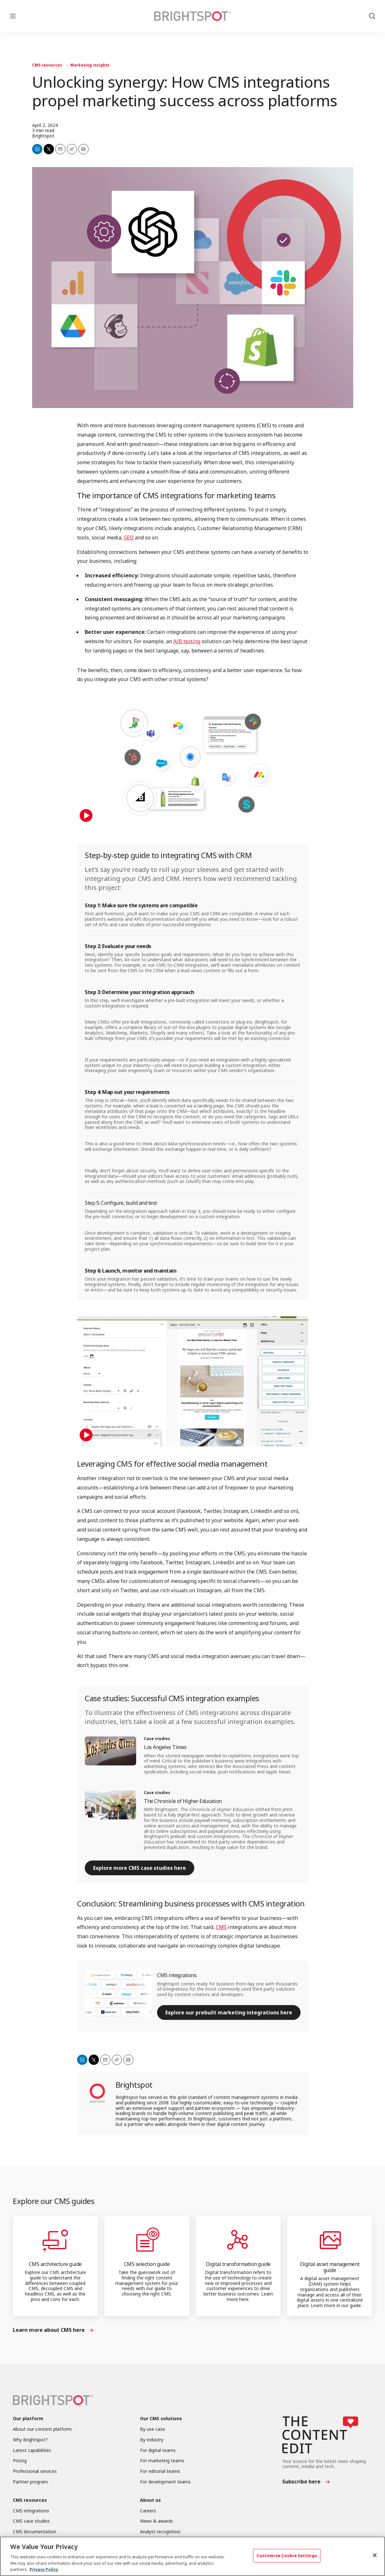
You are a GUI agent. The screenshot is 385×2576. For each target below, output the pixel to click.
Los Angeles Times (165, 1747)
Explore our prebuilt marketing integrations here (228, 2012)
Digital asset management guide (330, 2267)
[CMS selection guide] (147, 2240)
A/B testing (186, 641)
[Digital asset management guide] (329, 2240)
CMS (221, 1927)
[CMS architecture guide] (55, 2240)
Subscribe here (301, 2481)
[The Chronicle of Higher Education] (110, 1804)
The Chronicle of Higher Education (183, 1801)
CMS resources (47, 65)
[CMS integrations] (118, 1993)
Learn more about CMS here (49, 2329)
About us (150, 2500)
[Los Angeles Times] (110, 1751)
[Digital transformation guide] (238, 2240)
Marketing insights (89, 65)
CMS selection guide (147, 2264)
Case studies (157, 1738)
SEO (129, 537)
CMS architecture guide (55, 2264)
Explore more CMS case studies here (139, 1867)
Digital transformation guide (238, 2264)
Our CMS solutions (161, 2418)
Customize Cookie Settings (287, 2555)
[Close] (375, 2555)
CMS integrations (177, 1975)
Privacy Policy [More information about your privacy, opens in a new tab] (44, 2569)
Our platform (28, 2418)
